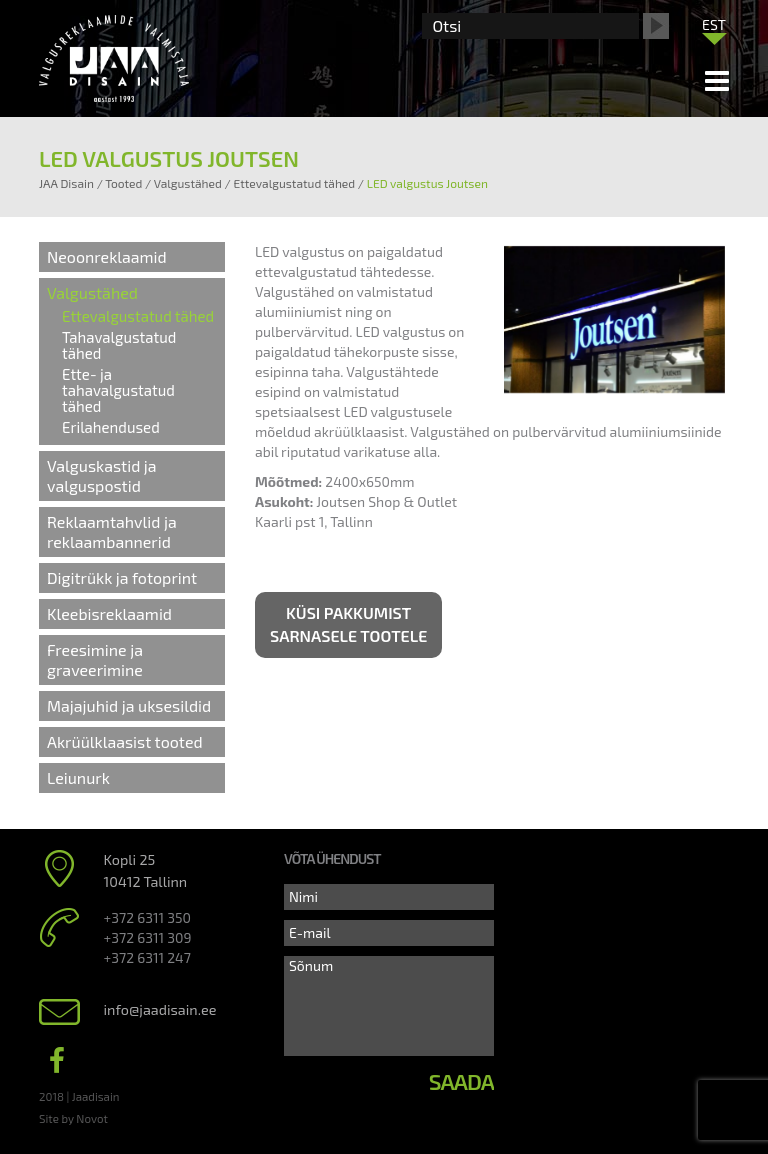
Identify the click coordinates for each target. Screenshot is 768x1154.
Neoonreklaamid (107, 256)
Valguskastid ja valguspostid (102, 475)
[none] (714, 29)
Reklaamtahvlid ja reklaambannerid (112, 531)
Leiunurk (78, 777)
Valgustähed (92, 292)
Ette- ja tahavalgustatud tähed (118, 390)
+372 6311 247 (147, 957)
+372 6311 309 (148, 937)
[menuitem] (714, 24)
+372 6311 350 (147, 917)
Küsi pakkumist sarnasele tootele (348, 624)
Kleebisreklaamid (109, 613)
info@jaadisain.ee (160, 1009)
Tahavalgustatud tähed (119, 345)
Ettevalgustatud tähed (138, 316)
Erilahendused (111, 427)
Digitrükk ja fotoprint (122, 577)
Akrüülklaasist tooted (125, 741)
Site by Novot (73, 1118)
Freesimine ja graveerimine (95, 659)
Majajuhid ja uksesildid (129, 705)
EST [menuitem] (714, 24)
